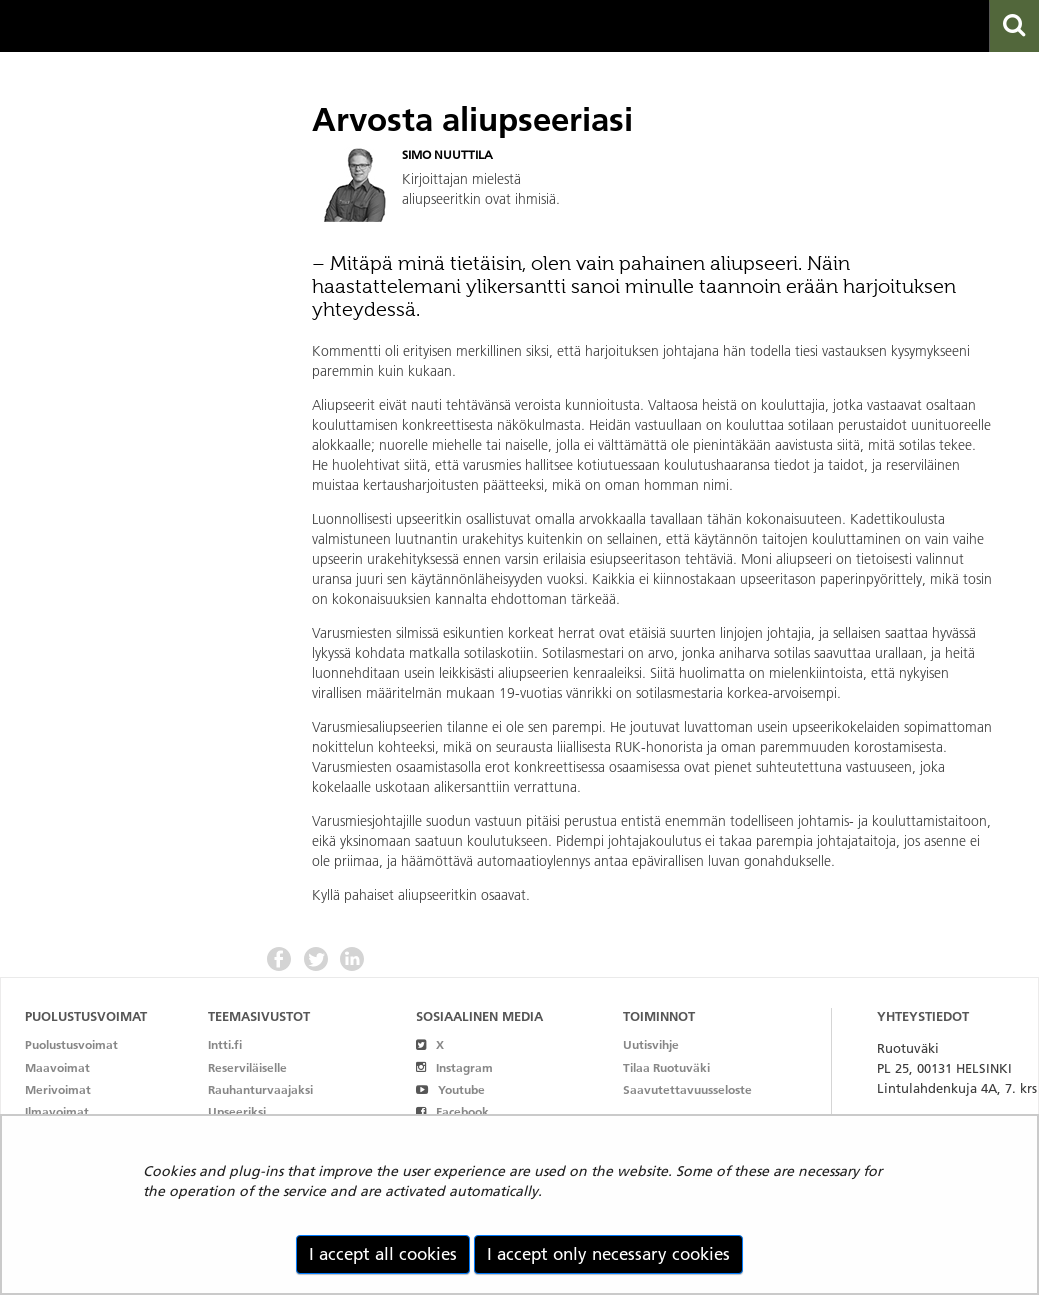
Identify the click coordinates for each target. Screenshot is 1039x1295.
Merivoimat (58, 1089)
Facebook (452, 1111)
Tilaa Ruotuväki (666, 1067)
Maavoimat (57, 1067)
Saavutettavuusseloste (687, 1089)
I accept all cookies (383, 1254)
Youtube (450, 1089)
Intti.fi (225, 1044)
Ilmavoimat (57, 1111)
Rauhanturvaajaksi (260, 1089)
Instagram (454, 1067)
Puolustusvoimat (71, 1044)
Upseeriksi (237, 1111)
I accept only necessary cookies (608, 1254)
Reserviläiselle (247, 1067)
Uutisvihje (651, 1044)
